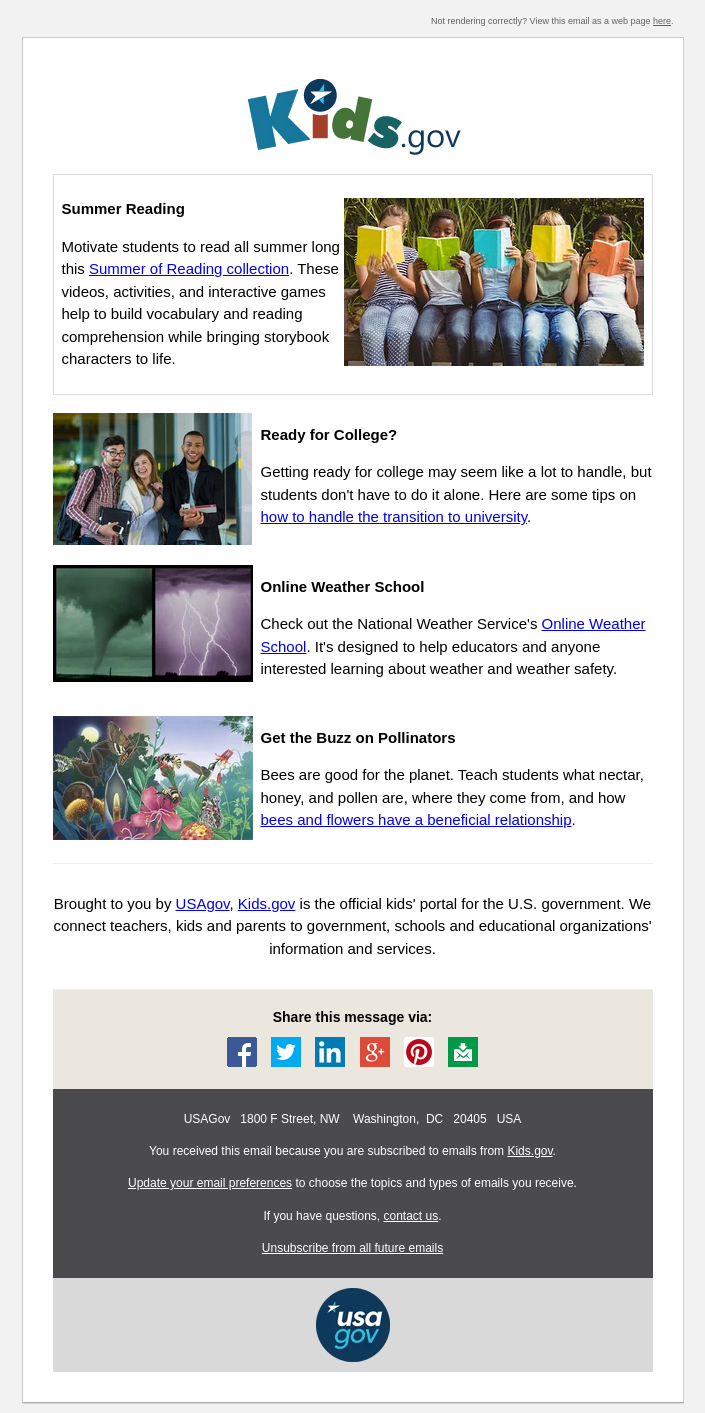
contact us (411, 1216)
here (662, 21)
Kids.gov (529, 1151)
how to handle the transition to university (394, 516)
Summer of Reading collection (189, 268)
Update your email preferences (210, 1183)
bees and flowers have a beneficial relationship (416, 819)
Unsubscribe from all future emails (352, 1248)
